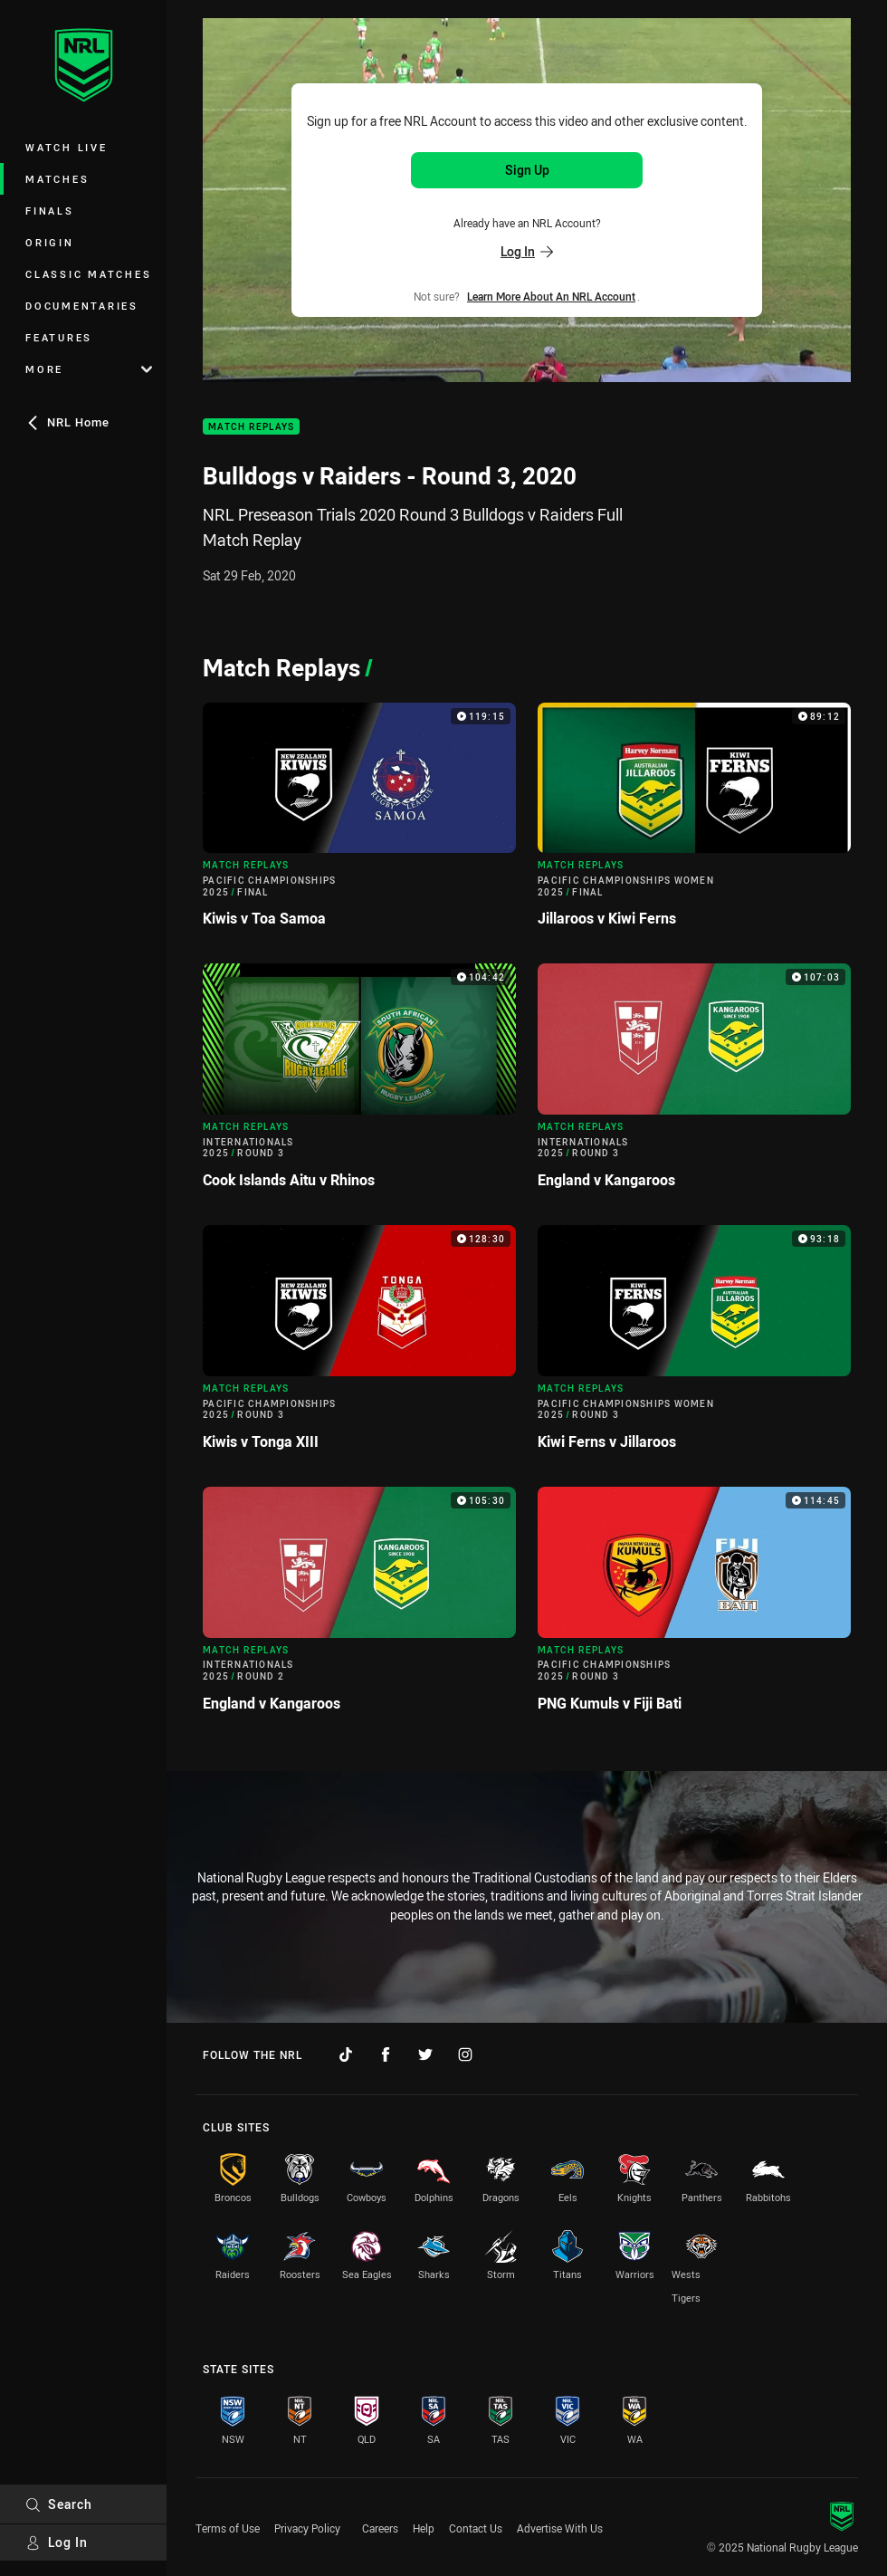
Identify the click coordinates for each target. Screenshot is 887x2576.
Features (58, 337)
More (88, 369)
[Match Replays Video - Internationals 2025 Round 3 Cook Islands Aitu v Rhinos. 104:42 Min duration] (359, 1083)
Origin (49, 242)
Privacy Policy (307, 2528)
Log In (56, 2542)
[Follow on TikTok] (346, 2054)
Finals (49, 210)
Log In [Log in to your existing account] (527, 251)
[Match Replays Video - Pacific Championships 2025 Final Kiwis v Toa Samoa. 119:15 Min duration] (359, 823)
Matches (57, 179)
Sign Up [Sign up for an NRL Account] (527, 169)
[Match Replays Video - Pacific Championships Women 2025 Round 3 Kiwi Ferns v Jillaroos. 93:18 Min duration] (694, 1345)
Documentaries (81, 305)
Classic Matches (88, 274)
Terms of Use (228, 2528)
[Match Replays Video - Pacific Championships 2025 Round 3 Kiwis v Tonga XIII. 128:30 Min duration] (359, 1345)
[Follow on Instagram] (465, 2054)
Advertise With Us (560, 2528)
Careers (380, 2528)
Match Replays (251, 427)
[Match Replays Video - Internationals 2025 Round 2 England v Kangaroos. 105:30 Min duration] (359, 1607)
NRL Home (67, 422)
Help (423, 2528)
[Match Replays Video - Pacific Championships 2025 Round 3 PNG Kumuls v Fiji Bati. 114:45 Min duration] (694, 1607)
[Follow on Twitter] (425, 2054)
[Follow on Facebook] (385, 2054)
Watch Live (66, 147)
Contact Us (475, 2528)
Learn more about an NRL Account (551, 296)
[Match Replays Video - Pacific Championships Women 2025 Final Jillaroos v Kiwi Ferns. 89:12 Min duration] (694, 823)
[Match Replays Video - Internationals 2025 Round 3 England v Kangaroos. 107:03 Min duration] (694, 1083)
